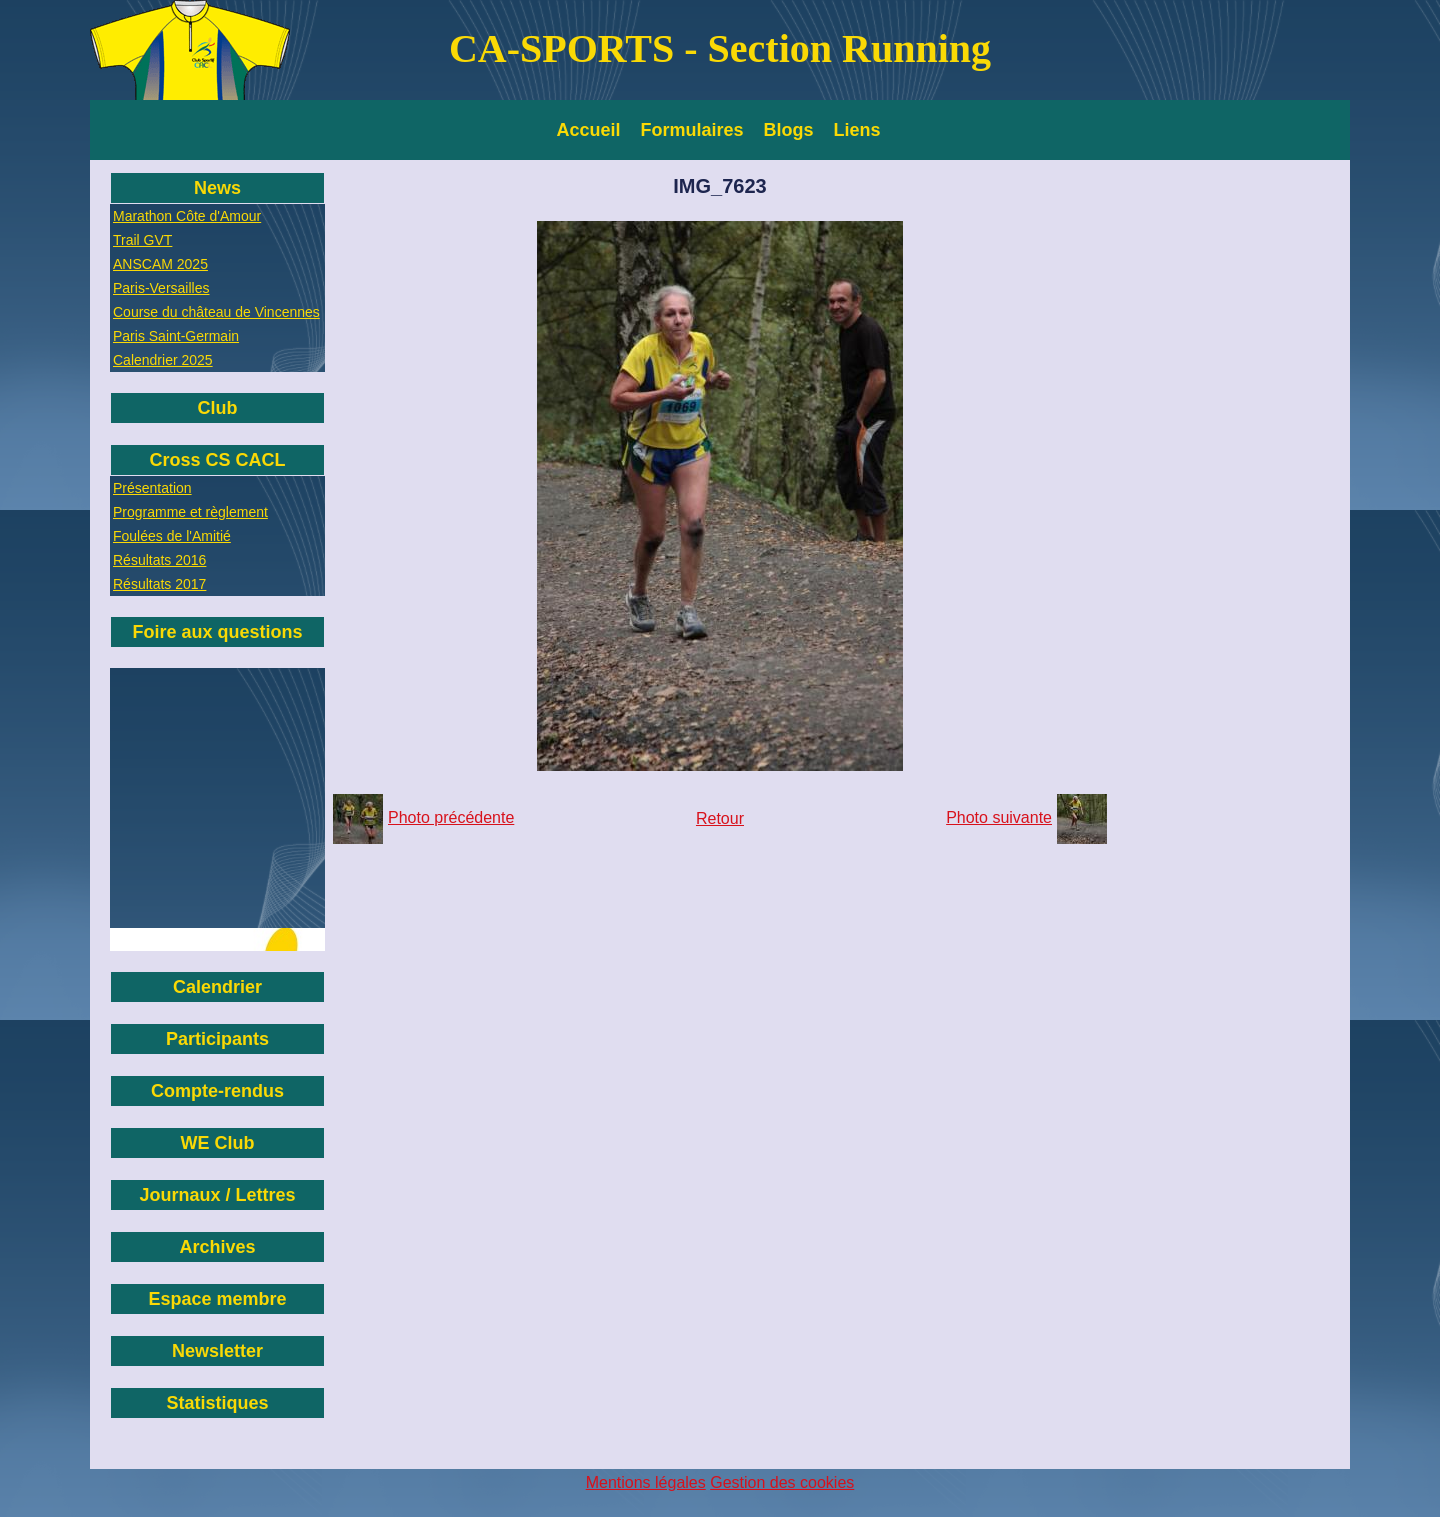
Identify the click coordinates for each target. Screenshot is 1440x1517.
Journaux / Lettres (217, 1195)
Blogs (789, 130)
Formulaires (692, 130)
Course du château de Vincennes (216, 312)
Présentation (152, 488)
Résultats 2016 (159, 560)
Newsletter (217, 1351)
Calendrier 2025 (163, 360)
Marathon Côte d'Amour (187, 216)
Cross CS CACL (217, 460)
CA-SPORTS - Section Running (720, 48)
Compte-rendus (217, 1091)
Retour (720, 818)
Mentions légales (646, 1482)
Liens (857, 130)
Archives (217, 1247)
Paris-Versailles (161, 288)
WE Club (218, 1143)
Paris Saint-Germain (176, 336)
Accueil (589, 130)
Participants (217, 1039)
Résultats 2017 (159, 584)
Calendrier (217, 987)
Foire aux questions (217, 632)
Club (218, 408)
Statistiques (217, 1403)
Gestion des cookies (782, 1482)
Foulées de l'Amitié (172, 536)
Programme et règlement (190, 512)
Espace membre (217, 1299)
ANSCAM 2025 (160, 264)
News (217, 188)
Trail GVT (142, 240)
